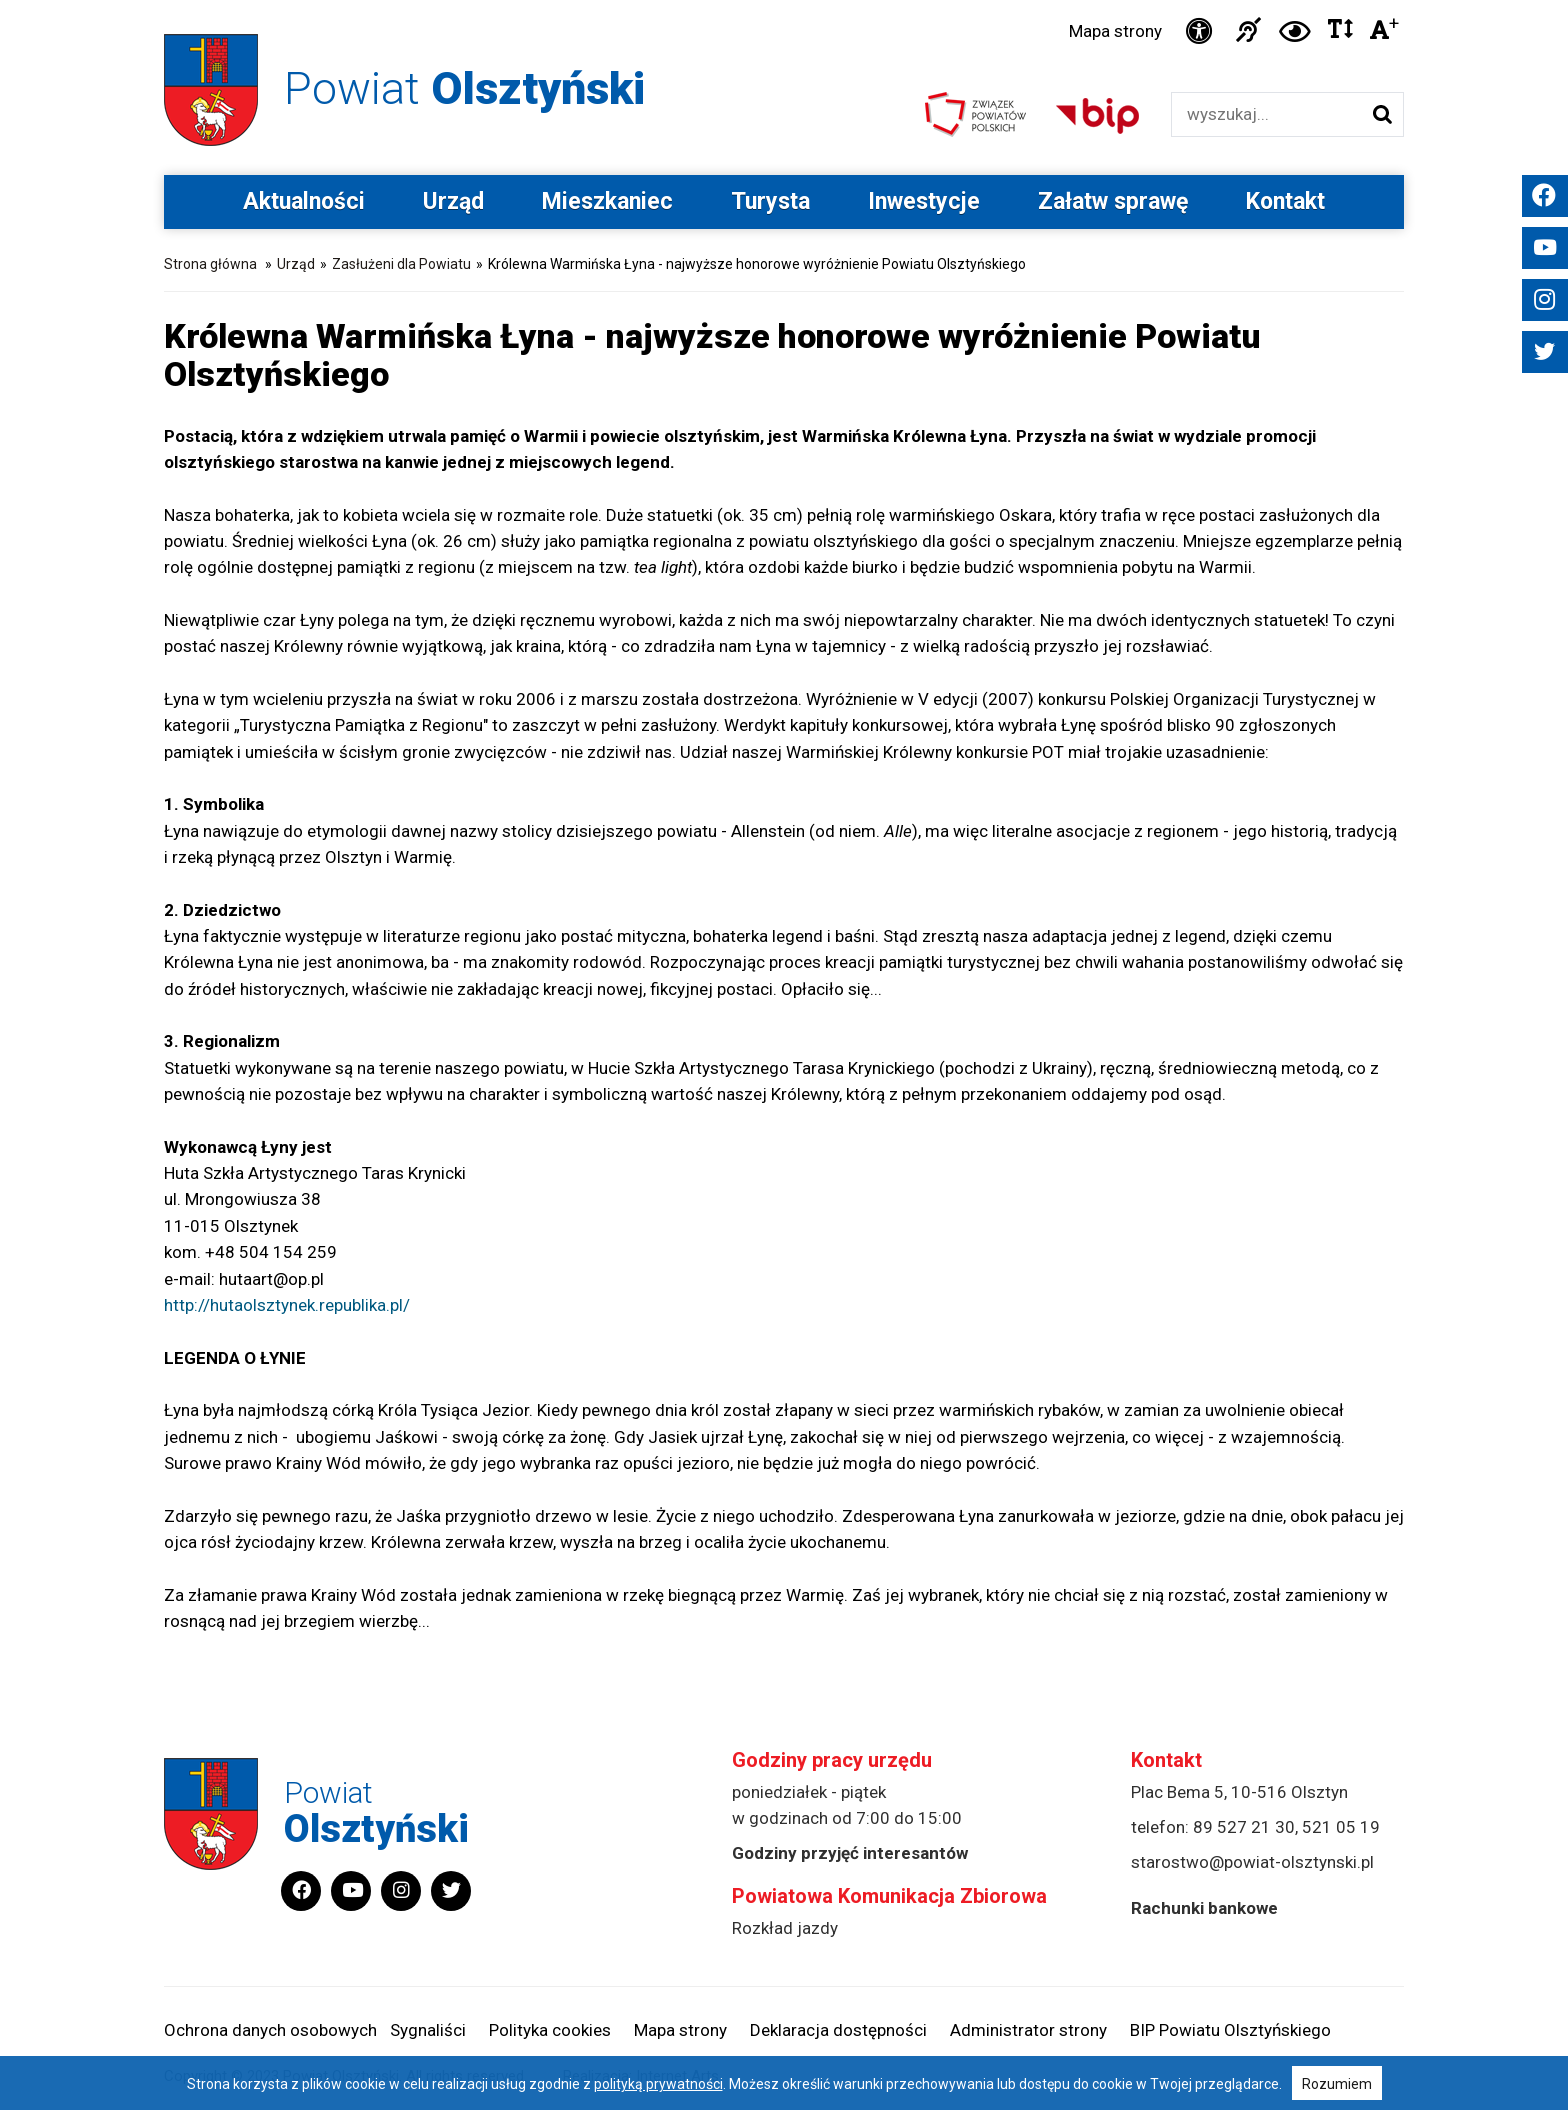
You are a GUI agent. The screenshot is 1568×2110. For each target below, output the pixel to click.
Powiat (464, 88)
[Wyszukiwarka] (1266, 114)
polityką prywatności (658, 2084)
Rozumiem (1337, 2084)
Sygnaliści (428, 2030)
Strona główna (210, 264)
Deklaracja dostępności (838, 2030)
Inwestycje (924, 201)
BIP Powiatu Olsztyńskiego (1230, 2030)
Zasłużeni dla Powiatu (401, 264)
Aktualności (304, 201)
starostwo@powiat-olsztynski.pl (1252, 1862)
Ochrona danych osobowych (270, 2030)
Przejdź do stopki (784, 0)
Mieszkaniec (607, 201)
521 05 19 (1341, 1827)
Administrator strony (1028, 2030)
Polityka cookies (550, 2030)
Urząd (453, 201)
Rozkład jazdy (785, 1928)
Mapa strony (1115, 31)
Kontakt (1285, 201)
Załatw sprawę (1113, 201)
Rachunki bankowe (1204, 1908)
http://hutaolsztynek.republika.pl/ (287, 1305)
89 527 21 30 (1244, 1827)
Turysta (770, 201)
